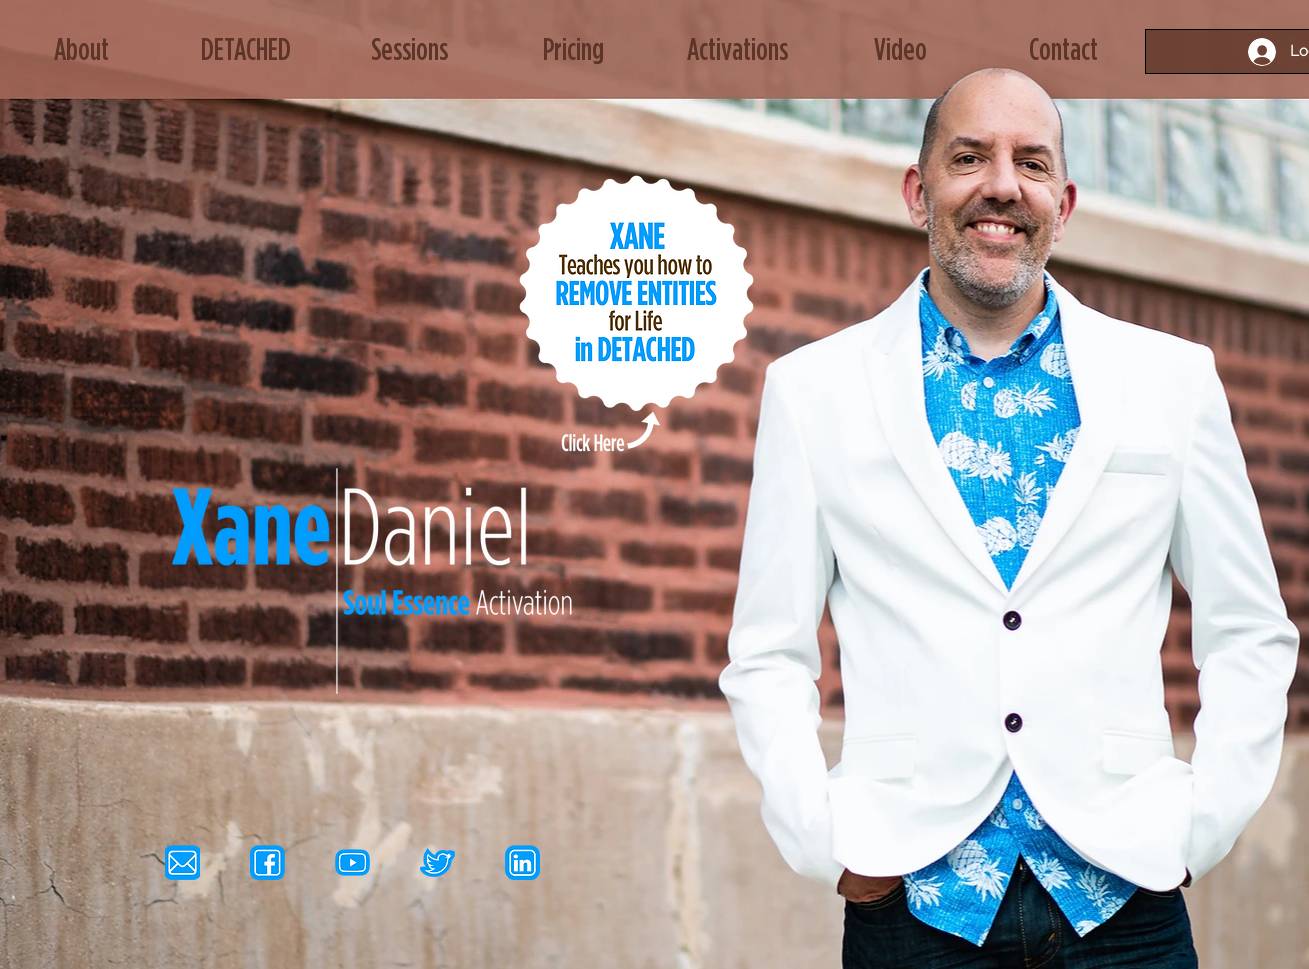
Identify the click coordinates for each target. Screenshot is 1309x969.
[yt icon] (352, 862)
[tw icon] (437, 862)
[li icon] (522, 862)
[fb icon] (267, 862)
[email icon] (182, 862)
